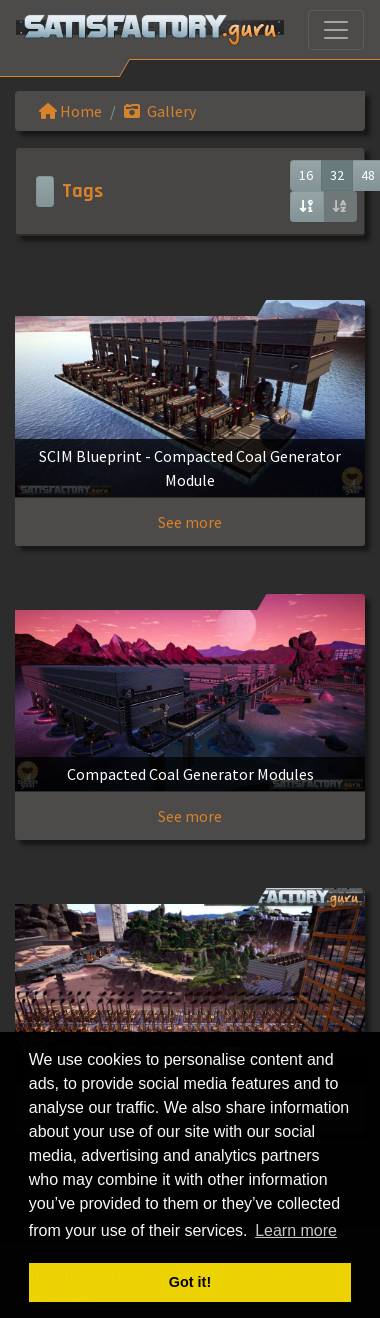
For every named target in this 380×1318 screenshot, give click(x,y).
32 (337, 175)
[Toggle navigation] (336, 30)
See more (190, 522)
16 (306, 175)
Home (70, 111)
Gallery (160, 111)
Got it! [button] (190, 1282)
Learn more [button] (296, 1230)
